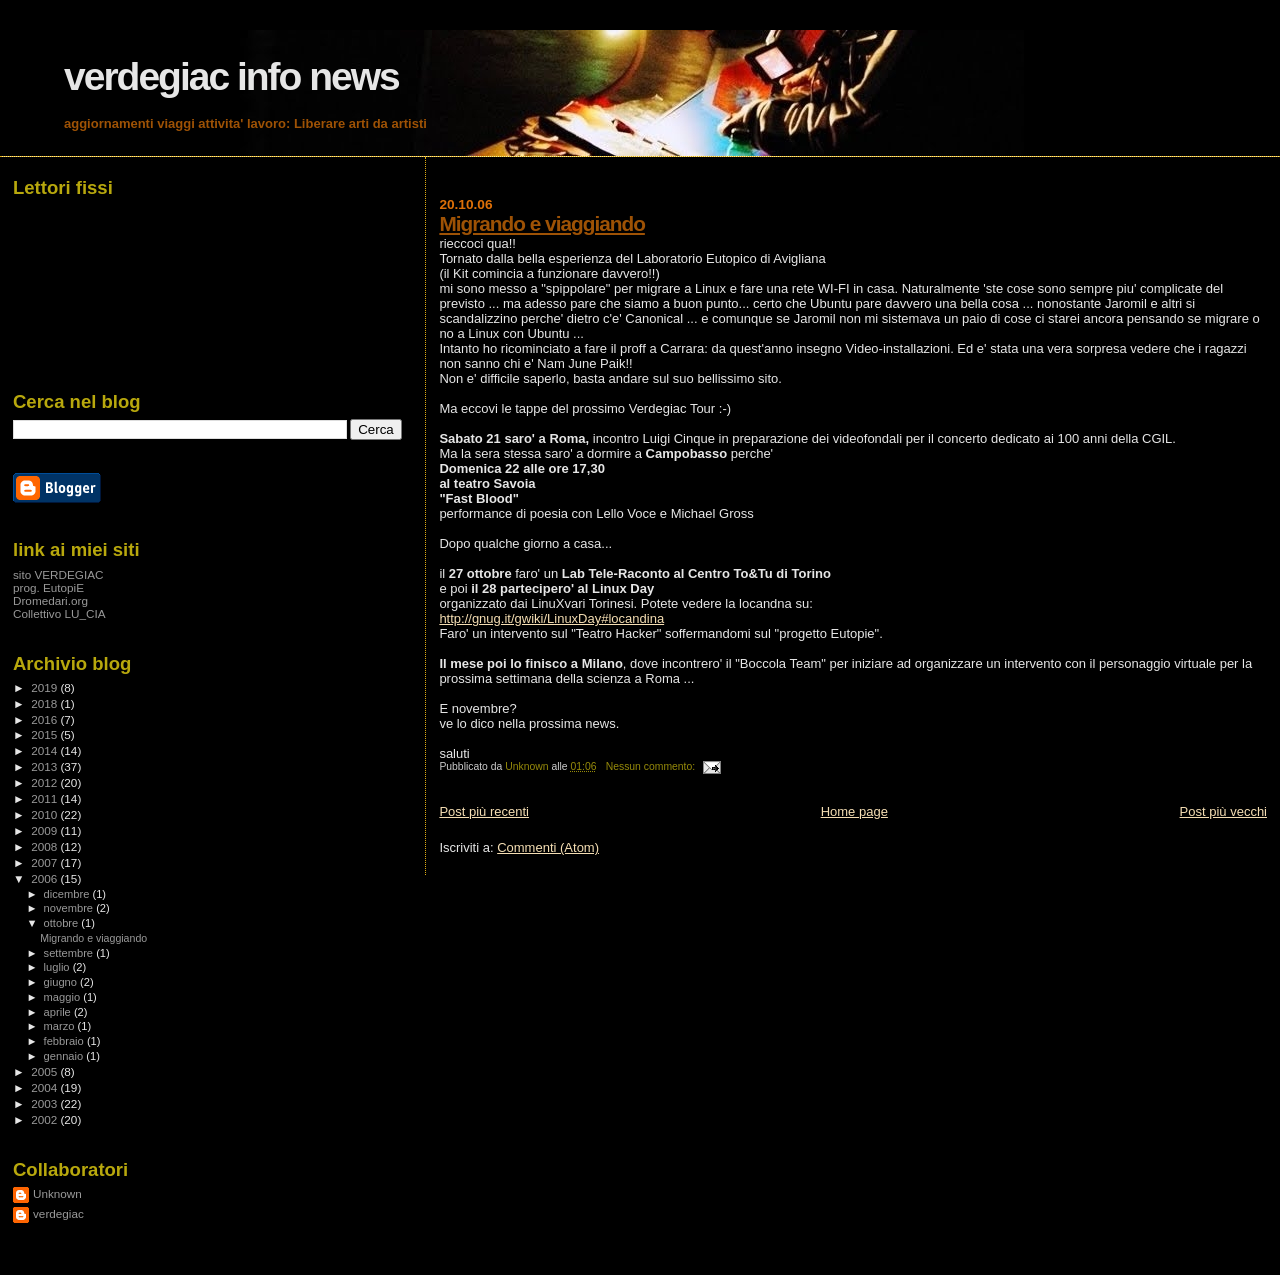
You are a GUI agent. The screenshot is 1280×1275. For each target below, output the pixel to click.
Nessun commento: (652, 766)
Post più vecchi (1223, 811)
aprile (59, 1012)
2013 (45, 766)
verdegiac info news (231, 76)
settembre (70, 953)
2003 (45, 1103)
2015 (45, 734)
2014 (45, 750)
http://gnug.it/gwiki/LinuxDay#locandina (551, 618)
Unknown (57, 1193)
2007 (45, 862)
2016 (45, 719)
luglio (58, 967)
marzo (61, 1026)
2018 (45, 703)
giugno (62, 982)
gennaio (65, 1056)
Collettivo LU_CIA (59, 613)
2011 (45, 798)
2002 (45, 1119)
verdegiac (58, 1213)
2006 (45, 878)
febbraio (65, 1041)
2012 (45, 782)
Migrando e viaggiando (541, 223)
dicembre (68, 894)
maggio (64, 997)
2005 (45, 1071)
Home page (854, 811)
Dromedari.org (50, 600)
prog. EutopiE (48, 587)
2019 (45, 687)
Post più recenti (484, 811)
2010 (45, 814)
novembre (70, 908)
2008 (45, 846)
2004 (45, 1087)
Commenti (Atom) (548, 847)
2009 (45, 830)
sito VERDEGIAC (58, 574)
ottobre (63, 923)
